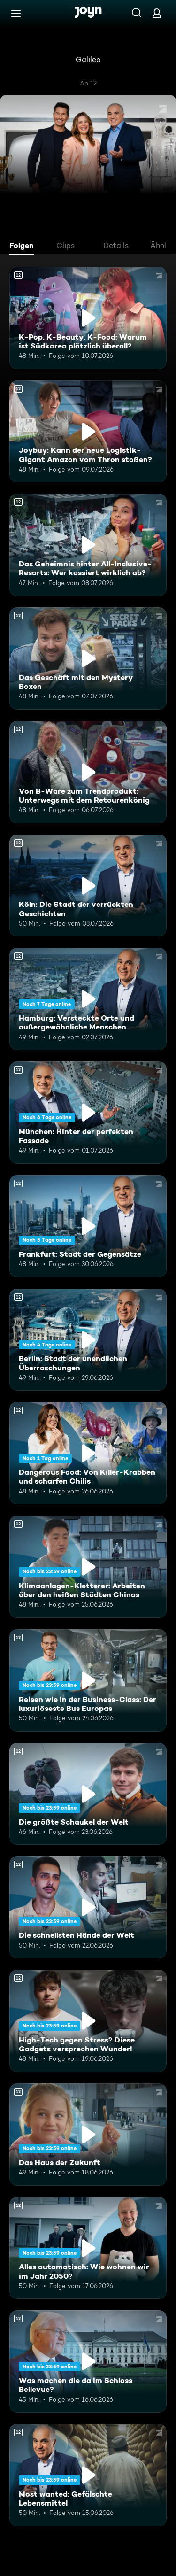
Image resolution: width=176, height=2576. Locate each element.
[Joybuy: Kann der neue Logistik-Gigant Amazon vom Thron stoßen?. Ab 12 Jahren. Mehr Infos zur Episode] (88, 431)
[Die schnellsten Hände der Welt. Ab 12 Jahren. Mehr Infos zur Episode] (88, 1907)
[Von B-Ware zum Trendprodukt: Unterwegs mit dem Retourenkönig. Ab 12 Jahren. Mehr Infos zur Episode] (88, 772)
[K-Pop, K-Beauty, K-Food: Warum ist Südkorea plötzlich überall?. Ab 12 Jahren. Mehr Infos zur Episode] (88, 318)
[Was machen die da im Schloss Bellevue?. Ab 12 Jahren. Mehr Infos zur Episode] (88, 2361)
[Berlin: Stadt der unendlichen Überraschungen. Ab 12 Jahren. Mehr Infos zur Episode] (88, 1340)
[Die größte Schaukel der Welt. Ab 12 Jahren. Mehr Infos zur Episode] (88, 1794)
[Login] (156, 13)
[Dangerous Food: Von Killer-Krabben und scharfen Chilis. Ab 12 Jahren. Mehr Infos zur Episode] (88, 1453)
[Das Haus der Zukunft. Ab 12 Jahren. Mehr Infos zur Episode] (88, 2134)
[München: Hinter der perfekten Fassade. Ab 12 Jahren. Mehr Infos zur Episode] (88, 1112)
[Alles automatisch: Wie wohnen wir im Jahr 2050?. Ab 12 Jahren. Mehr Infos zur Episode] (88, 2248)
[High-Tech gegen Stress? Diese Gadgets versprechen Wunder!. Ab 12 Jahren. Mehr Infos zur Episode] (88, 2021)
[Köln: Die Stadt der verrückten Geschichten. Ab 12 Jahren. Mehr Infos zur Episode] (88, 886)
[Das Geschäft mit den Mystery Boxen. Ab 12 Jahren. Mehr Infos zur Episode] (88, 658)
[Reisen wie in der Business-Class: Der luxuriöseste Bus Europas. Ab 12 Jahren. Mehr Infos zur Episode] (88, 1680)
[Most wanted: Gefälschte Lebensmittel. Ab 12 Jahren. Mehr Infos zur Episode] (88, 2475)
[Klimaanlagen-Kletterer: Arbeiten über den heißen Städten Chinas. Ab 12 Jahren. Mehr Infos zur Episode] (88, 1567)
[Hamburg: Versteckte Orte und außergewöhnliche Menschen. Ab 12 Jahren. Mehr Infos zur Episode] (88, 999)
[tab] (24, 246)
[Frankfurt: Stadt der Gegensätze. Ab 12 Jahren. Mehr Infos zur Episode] (88, 1226)
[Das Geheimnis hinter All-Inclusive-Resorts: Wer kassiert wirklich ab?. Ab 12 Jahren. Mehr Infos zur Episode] (88, 545)
